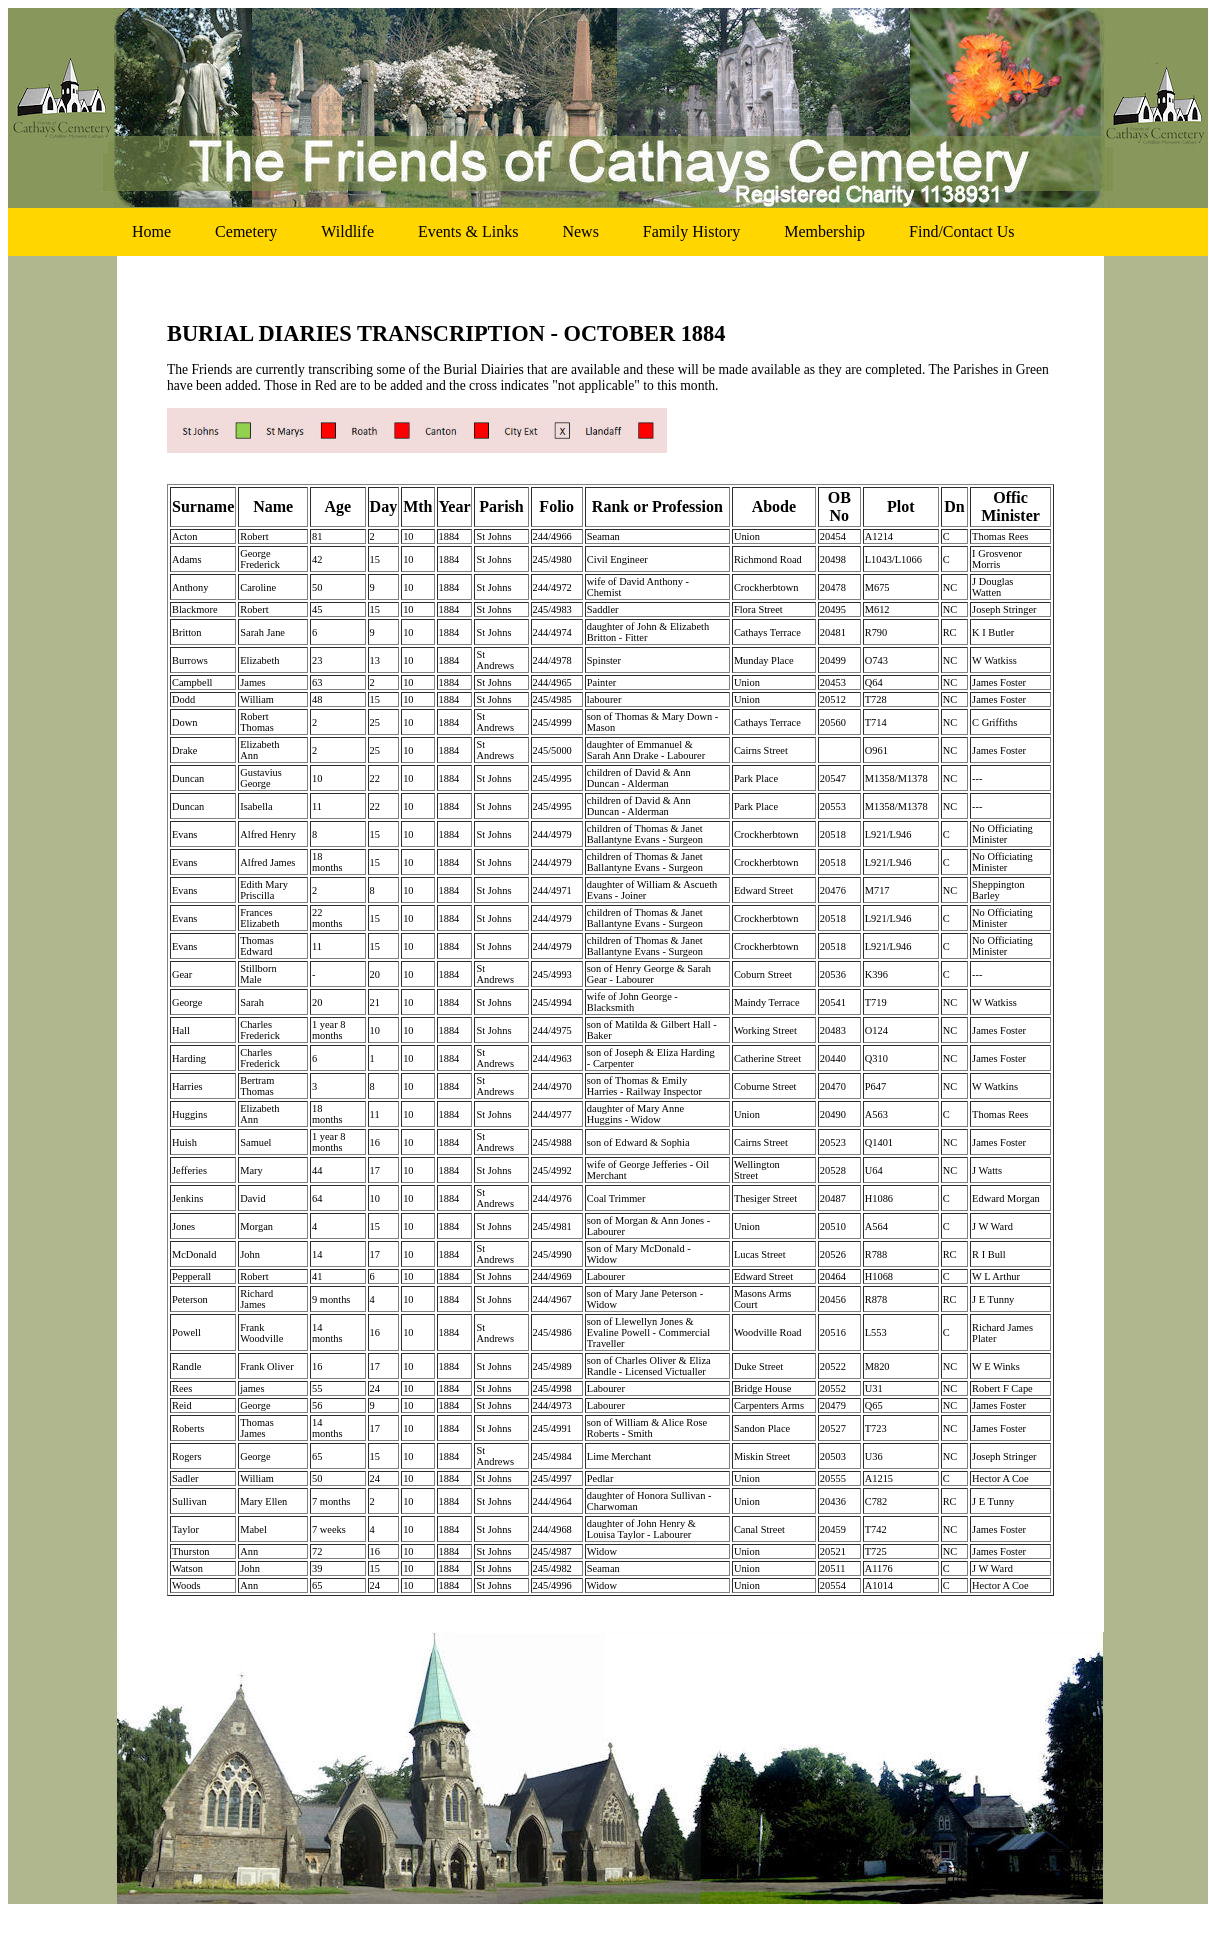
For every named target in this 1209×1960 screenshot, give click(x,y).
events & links (468, 231)
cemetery (246, 231)
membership (824, 231)
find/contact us (961, 231)
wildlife (347, 231)
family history (691, 231)
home (151, 231)
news (580, 231)
